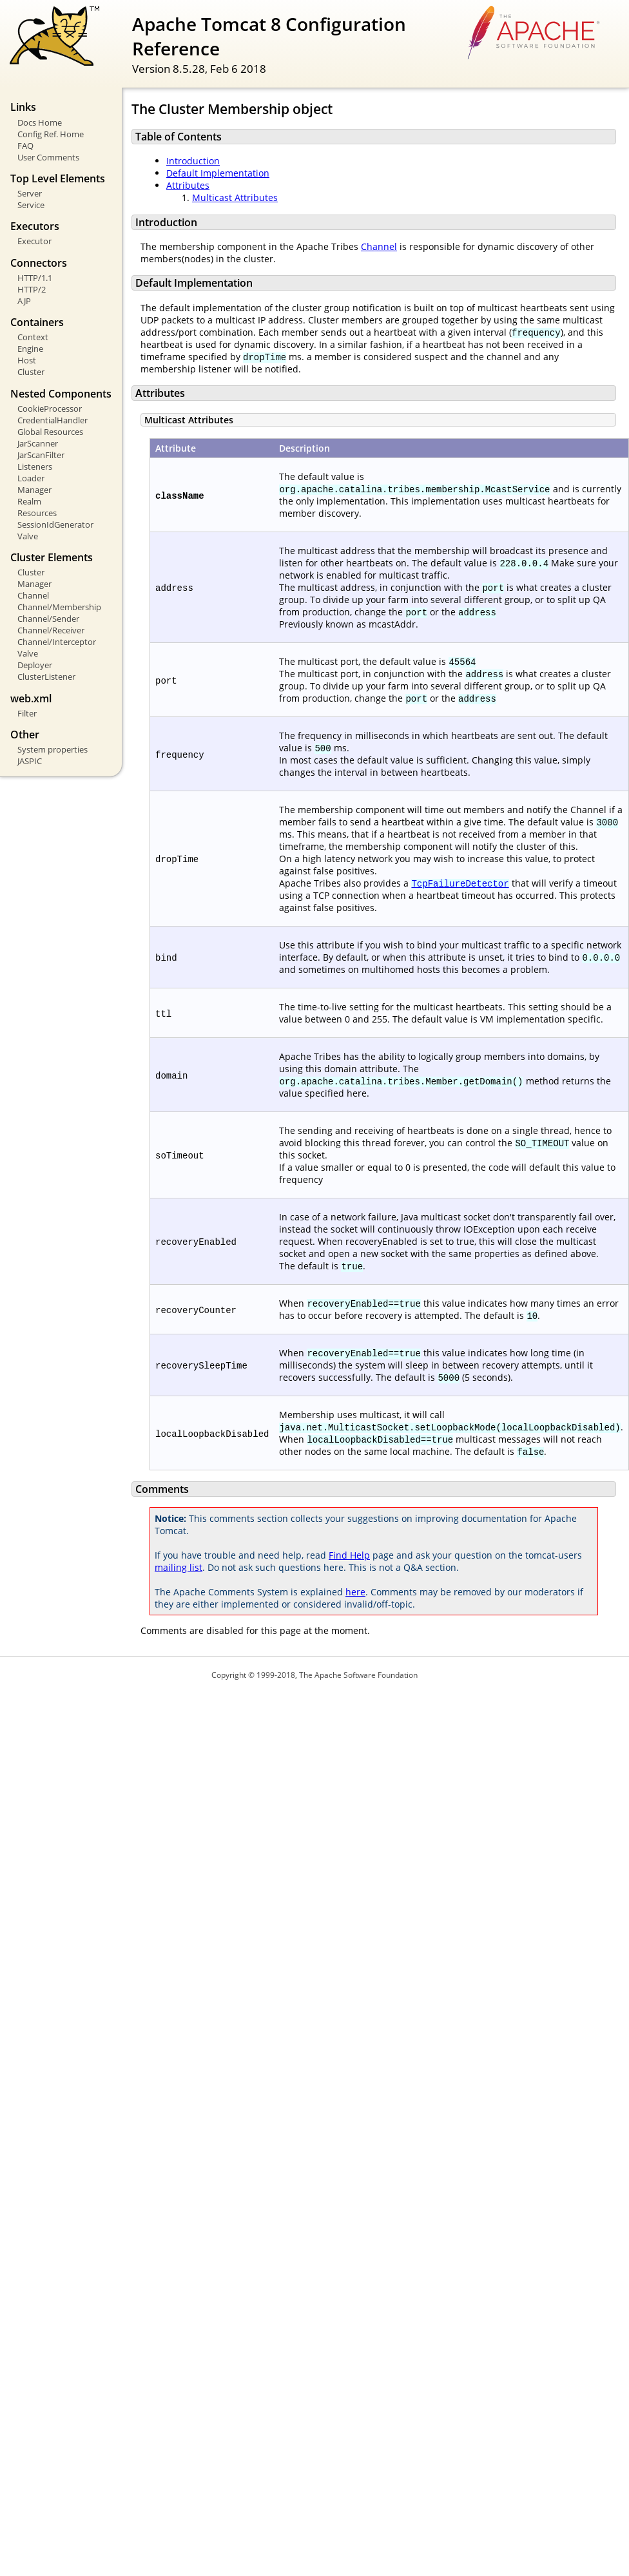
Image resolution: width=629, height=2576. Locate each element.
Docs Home (39, 122)
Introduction (193, 161)
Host (26, 360)
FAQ (25, 145)
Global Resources (50, 431)
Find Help (349, 1555)
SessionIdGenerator (55, 524)
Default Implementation (217, 173)
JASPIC (29, 761)
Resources (37, 513)
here (355, 1592)
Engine (30, 348)
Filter (27, 713)
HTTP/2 (31, 289)
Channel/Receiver (50, 630)
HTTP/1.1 (34, 278)
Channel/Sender (48, 618)
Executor (34, 241)
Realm (29, 501)
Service (30, 205)
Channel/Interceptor (56, 642)
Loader (30, 478)
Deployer (34, 665)
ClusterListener (46, 676)
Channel (33, 595)
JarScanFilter (40, 455)
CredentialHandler (52, 420)
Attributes (187, 185)
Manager (34, 489)
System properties (52, 749)
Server (29, 193)
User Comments (48, 157)
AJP (24, 301)
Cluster (30, 372)
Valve (27, 536)
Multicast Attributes (235, 197)
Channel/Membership (59, 607)
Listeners (34, 466)
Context (32, 337)
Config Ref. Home (50, 134)
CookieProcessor (49, 408)
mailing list (178, 1567)
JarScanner (37, 443)
